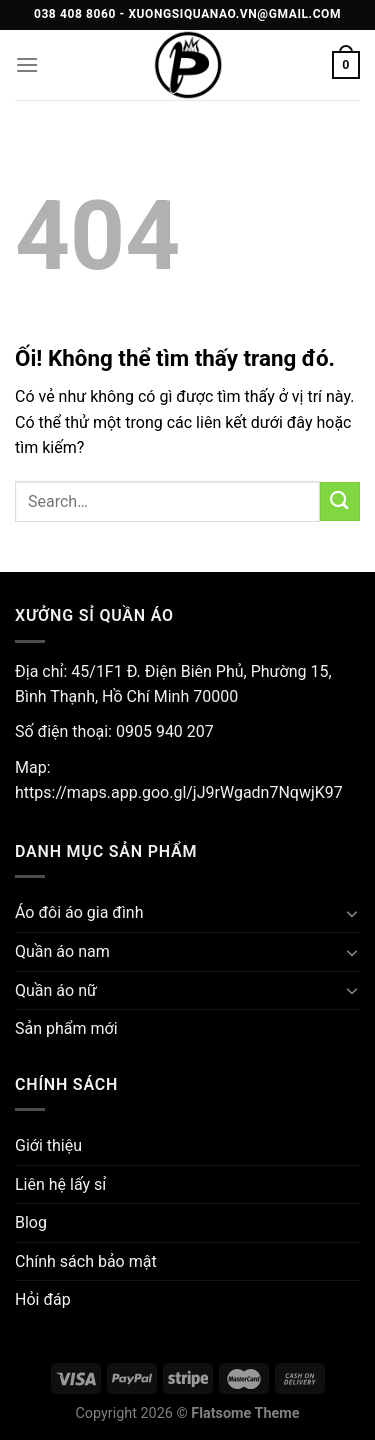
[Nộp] (340, 501)
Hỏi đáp (43, 1299)
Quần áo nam (62, 951)
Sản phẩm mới (66, 1028)
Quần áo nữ (56, 990)
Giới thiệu (48, 1145)
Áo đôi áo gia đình (79, 912)
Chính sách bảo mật (86, 1261)
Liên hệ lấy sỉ (60, 1184)
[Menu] (27, 64)
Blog (31, 1222)
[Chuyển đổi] (352, 913)
